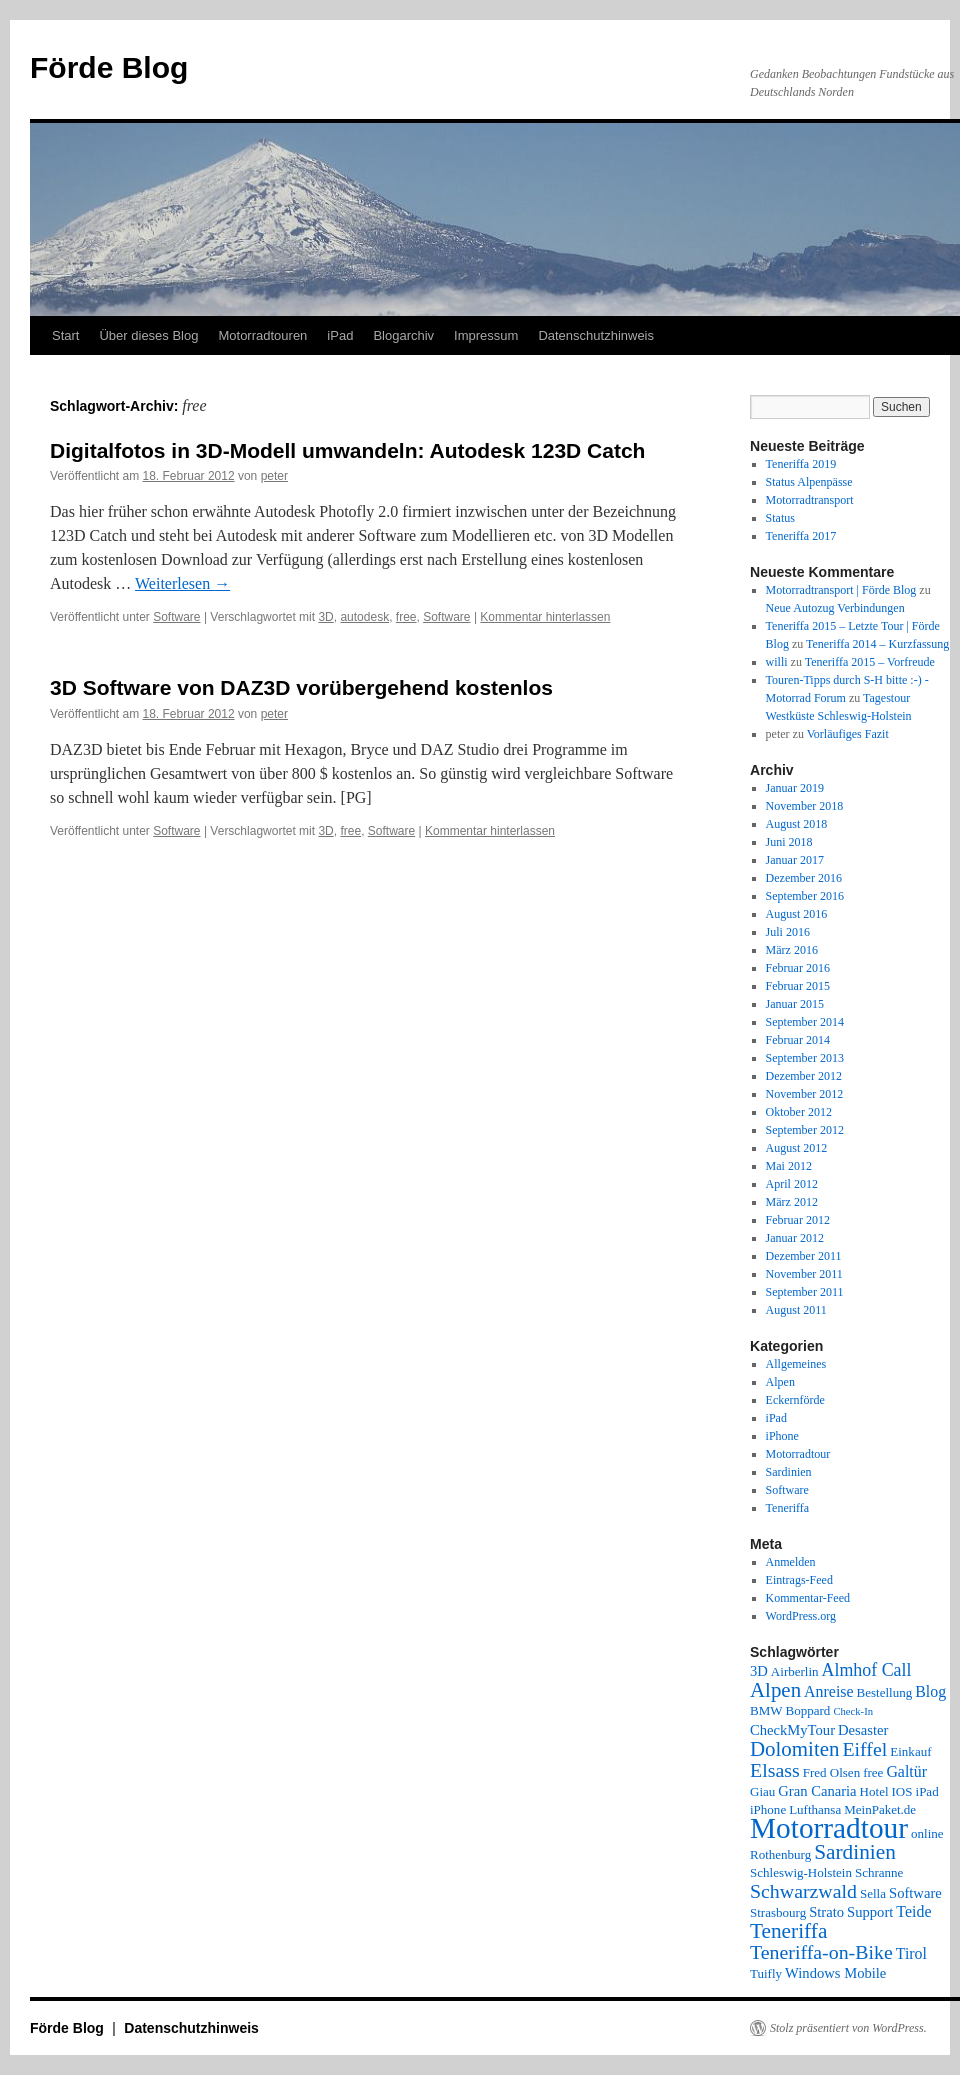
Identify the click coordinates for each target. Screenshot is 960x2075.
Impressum (486, 335)
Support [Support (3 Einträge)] (870, 1912)
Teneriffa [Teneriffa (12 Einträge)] (788, 1931)
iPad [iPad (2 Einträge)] (927, 1791)
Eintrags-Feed (799, 1580)
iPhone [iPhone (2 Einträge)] (768, 1809)
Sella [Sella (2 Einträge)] (873, 1893)
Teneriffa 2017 (801, 536)
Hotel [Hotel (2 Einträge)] (874, 1791)
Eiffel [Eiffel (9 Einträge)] (864, 1749)
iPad (340, 335)
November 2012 (805, 1094)
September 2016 (805, 896)
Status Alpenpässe (809, 482)
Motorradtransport (810, 500)
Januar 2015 (795, 1004)
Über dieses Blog (148, 335)
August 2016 (797, 914)
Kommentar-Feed (808, 1598)
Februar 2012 (798, 1220)
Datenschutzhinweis (596, 335)
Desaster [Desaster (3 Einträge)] (863, 1730)
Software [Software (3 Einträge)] (915, 1893)
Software (176, 617)
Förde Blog (109, 67)
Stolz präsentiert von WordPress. (848, 2028)
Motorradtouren (262, 335)
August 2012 (797, 1148)
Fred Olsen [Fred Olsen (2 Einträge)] (831, 1772)
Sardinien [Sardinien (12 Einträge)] (855, 1852)
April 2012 (792, 1184)
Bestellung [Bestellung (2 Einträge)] (885, 1692)
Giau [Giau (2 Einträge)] (762, 1791)
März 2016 (792, 950)
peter (274, 476)
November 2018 (805, 806)
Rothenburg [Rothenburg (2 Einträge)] (780, 1854)
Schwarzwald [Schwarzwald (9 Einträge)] (803, 1891)
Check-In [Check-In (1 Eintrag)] (853, 1711)
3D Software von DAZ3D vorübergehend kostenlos (301, 687)
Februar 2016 (798, 968)
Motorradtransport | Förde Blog (841, 590)
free (406, 617)
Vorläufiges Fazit (848, 734)
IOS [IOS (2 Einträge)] (902, 1791)
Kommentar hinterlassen (545, 617)
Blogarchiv (403, 335)
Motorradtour (798, 1454)
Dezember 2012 (804, 1076)
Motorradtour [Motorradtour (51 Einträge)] (829, 1828)
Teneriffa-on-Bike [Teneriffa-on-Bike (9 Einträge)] (821, 1952)
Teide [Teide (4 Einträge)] (913, 1911)
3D (325, 617)
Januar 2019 (795, 788)
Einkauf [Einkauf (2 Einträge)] (910, 1751)
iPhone (782, 1436)
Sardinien (789, 1472)
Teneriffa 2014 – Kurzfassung (877, 644)
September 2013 (805, 1058)
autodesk (364, 617)
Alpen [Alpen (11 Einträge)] (775, 1690)
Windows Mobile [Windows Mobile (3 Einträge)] (835, 1973)
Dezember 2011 (804, 1256)
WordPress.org (801, 1616)
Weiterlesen (182, 583)
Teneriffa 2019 (801, 464)
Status (780, 518)
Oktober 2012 (799, 1112)
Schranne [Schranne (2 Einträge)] (879, 1872)
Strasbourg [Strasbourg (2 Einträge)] (778, 1912)
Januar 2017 (795, 860)
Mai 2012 (789, 1166)
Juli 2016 (788, 932)
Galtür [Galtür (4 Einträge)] (906, 1771)
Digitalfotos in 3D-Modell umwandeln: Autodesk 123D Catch (347, 450)
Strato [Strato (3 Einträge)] (826, 1912)
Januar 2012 (795, 1238)
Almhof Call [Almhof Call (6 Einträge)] (867, 1670)
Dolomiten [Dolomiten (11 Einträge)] (794, 1749)
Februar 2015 (798, 986)
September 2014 (805, 1022)
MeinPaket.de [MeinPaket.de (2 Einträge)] (880, 1809)
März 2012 (792, 1202)
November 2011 (804, 1274)
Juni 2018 (789, 842)
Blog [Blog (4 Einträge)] (930, 1691)
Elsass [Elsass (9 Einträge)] (775, 1770)
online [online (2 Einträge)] (927, 1833)
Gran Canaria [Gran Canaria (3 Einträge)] (817, 1791)
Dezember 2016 (804, 878)
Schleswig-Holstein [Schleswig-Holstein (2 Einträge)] (801, 1872)
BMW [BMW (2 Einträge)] (766, 1710)
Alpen (780, 1382)
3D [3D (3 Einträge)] (759, 1671)
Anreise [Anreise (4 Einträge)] (828, 1691)
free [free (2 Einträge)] (873, 1772)
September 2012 (805, 1130)
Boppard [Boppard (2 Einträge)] (808, 1710)
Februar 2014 (798, 1040)
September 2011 (805, 1292)
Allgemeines (796, 1364)
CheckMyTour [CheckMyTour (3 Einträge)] (792, 1730)
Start (65, 335)
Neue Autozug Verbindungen (835, 608)
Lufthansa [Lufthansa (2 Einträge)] (815, 1809)
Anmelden (791, 1562)
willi (777, 662)
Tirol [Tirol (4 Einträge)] (911, 1953)
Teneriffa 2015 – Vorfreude (870, 662)
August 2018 (797, 824)
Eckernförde (795, 1400)
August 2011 (796, 1310)
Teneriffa (788, 1508)
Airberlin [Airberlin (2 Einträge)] (795, 1671)
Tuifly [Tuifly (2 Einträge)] (766, 1973)
